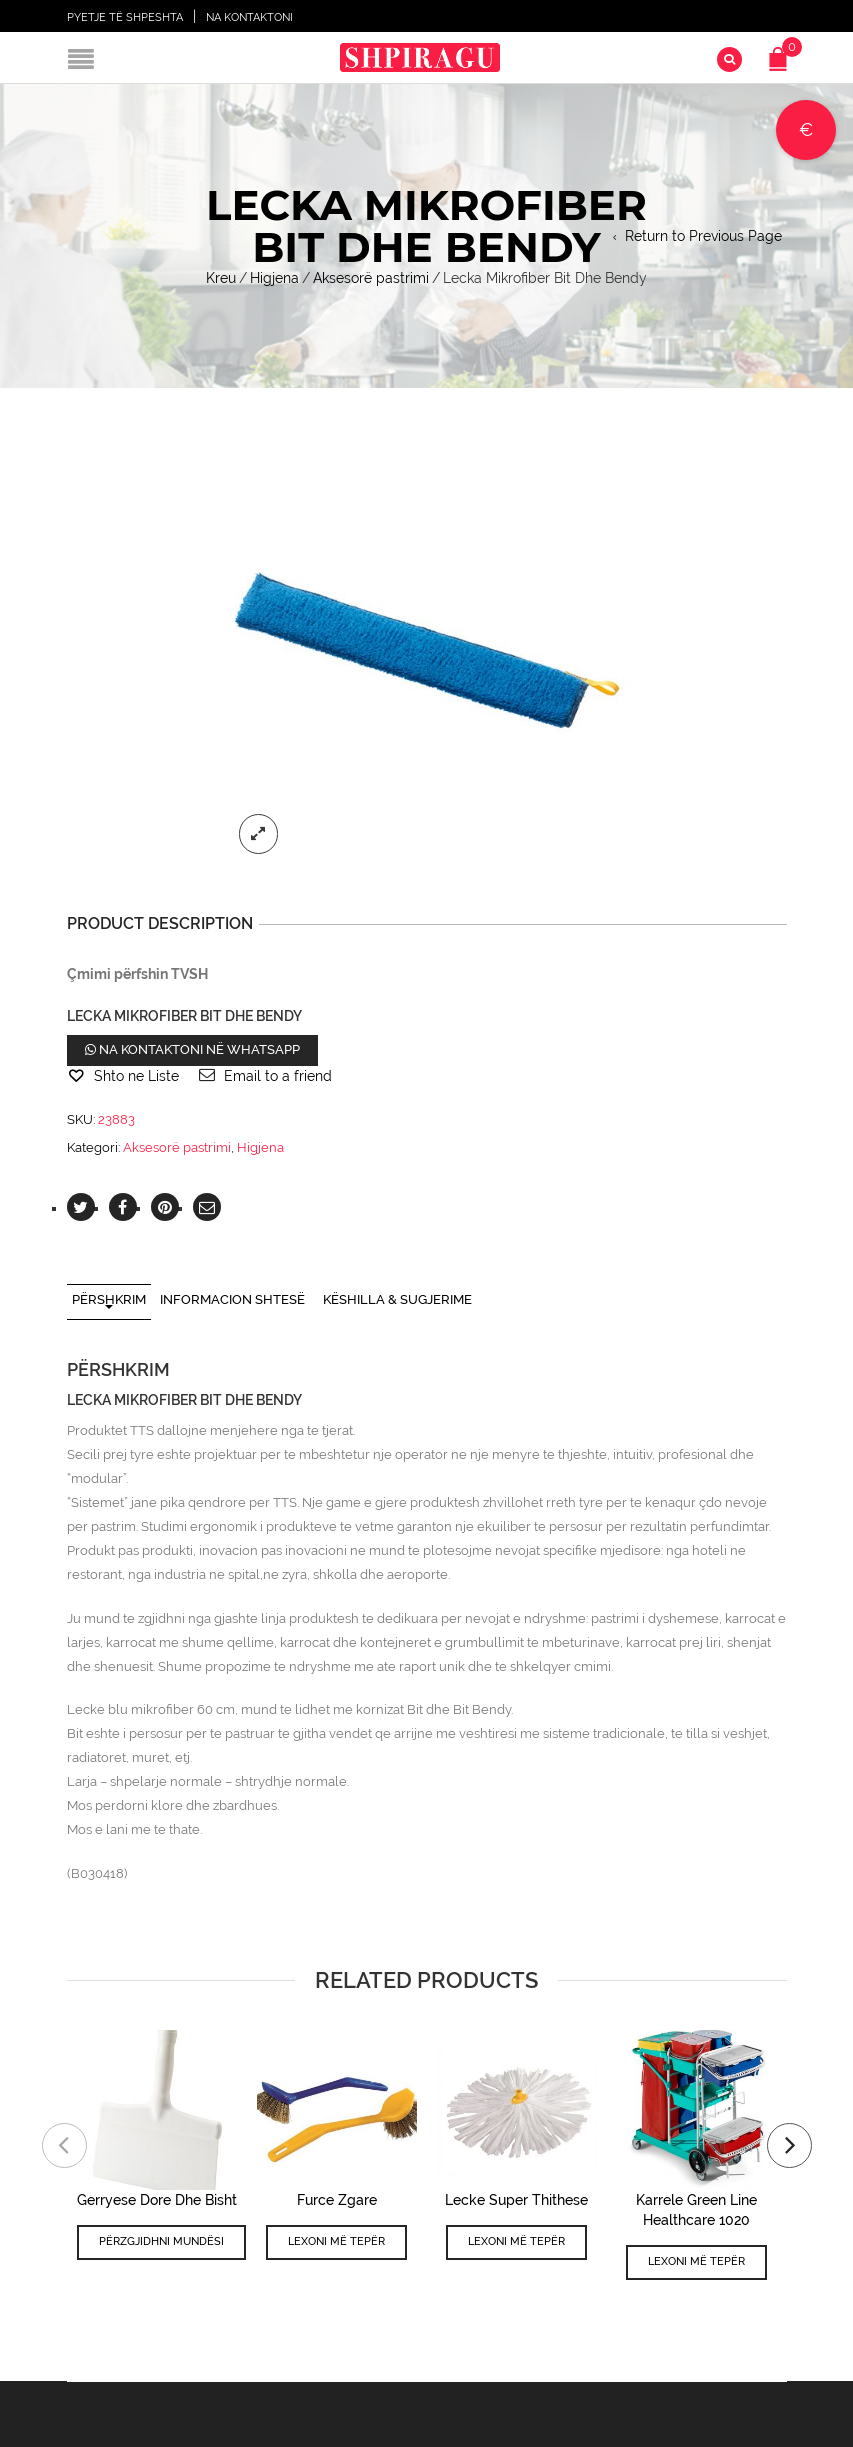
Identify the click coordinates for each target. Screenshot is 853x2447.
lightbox (259, 834)
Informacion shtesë (232, 1299)
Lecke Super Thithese (516, 2200)
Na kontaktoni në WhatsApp (192, 1049)
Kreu (221, 278)
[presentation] (64, 2145)
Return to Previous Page (703, 236)
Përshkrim (109, 1299)
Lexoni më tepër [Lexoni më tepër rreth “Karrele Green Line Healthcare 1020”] (696, 2261)
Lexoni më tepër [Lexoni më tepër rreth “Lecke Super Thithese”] (516, 2241)
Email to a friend (278, 1076)
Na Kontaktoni (249, 17)
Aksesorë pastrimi (371, 278)
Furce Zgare (337, 2200)
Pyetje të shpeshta (125, 17)
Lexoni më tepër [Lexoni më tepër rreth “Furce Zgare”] (336, 2241)
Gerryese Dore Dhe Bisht (157, 2200)
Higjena (274, 278)
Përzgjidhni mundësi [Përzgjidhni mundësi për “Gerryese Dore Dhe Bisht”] (161, 2241)
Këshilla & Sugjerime (397, 1299)
